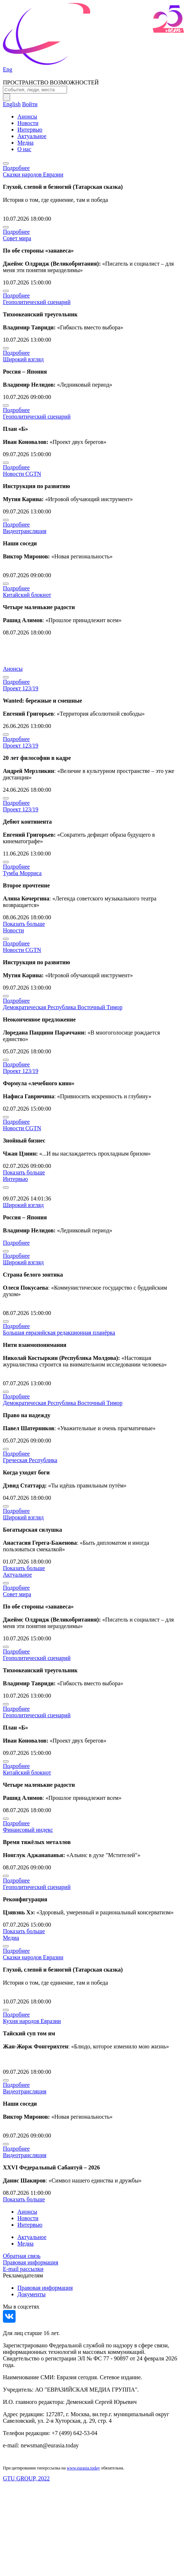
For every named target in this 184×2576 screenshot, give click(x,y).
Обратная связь (22, 2256)
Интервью (29, 129)
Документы (31, 2294)
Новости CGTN (22, 474)
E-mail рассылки (23, 2269)
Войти (30, 104)
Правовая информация (30, 2262)
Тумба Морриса (22, 873)
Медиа (25, 143)
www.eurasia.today (83, 2468)
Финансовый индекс (28, 1830)
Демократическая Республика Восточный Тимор (62, 1007)
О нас (24, 149)
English (12, 104)
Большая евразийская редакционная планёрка (59, 1332)
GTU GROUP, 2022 (26, 2478)
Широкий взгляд (23, 359)
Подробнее (16, 168)
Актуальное (31, 136)
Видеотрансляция (24, 531)
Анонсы (27, 116)
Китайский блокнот (27, 595)
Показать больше (24, 924)
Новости (27, 123)
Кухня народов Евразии (32, 2021)
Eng (7, 69)
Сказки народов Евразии (33, 174)
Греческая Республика (30, 1460)
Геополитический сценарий (37, 302)
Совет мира (17, 238)
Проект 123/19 (20, 688)
